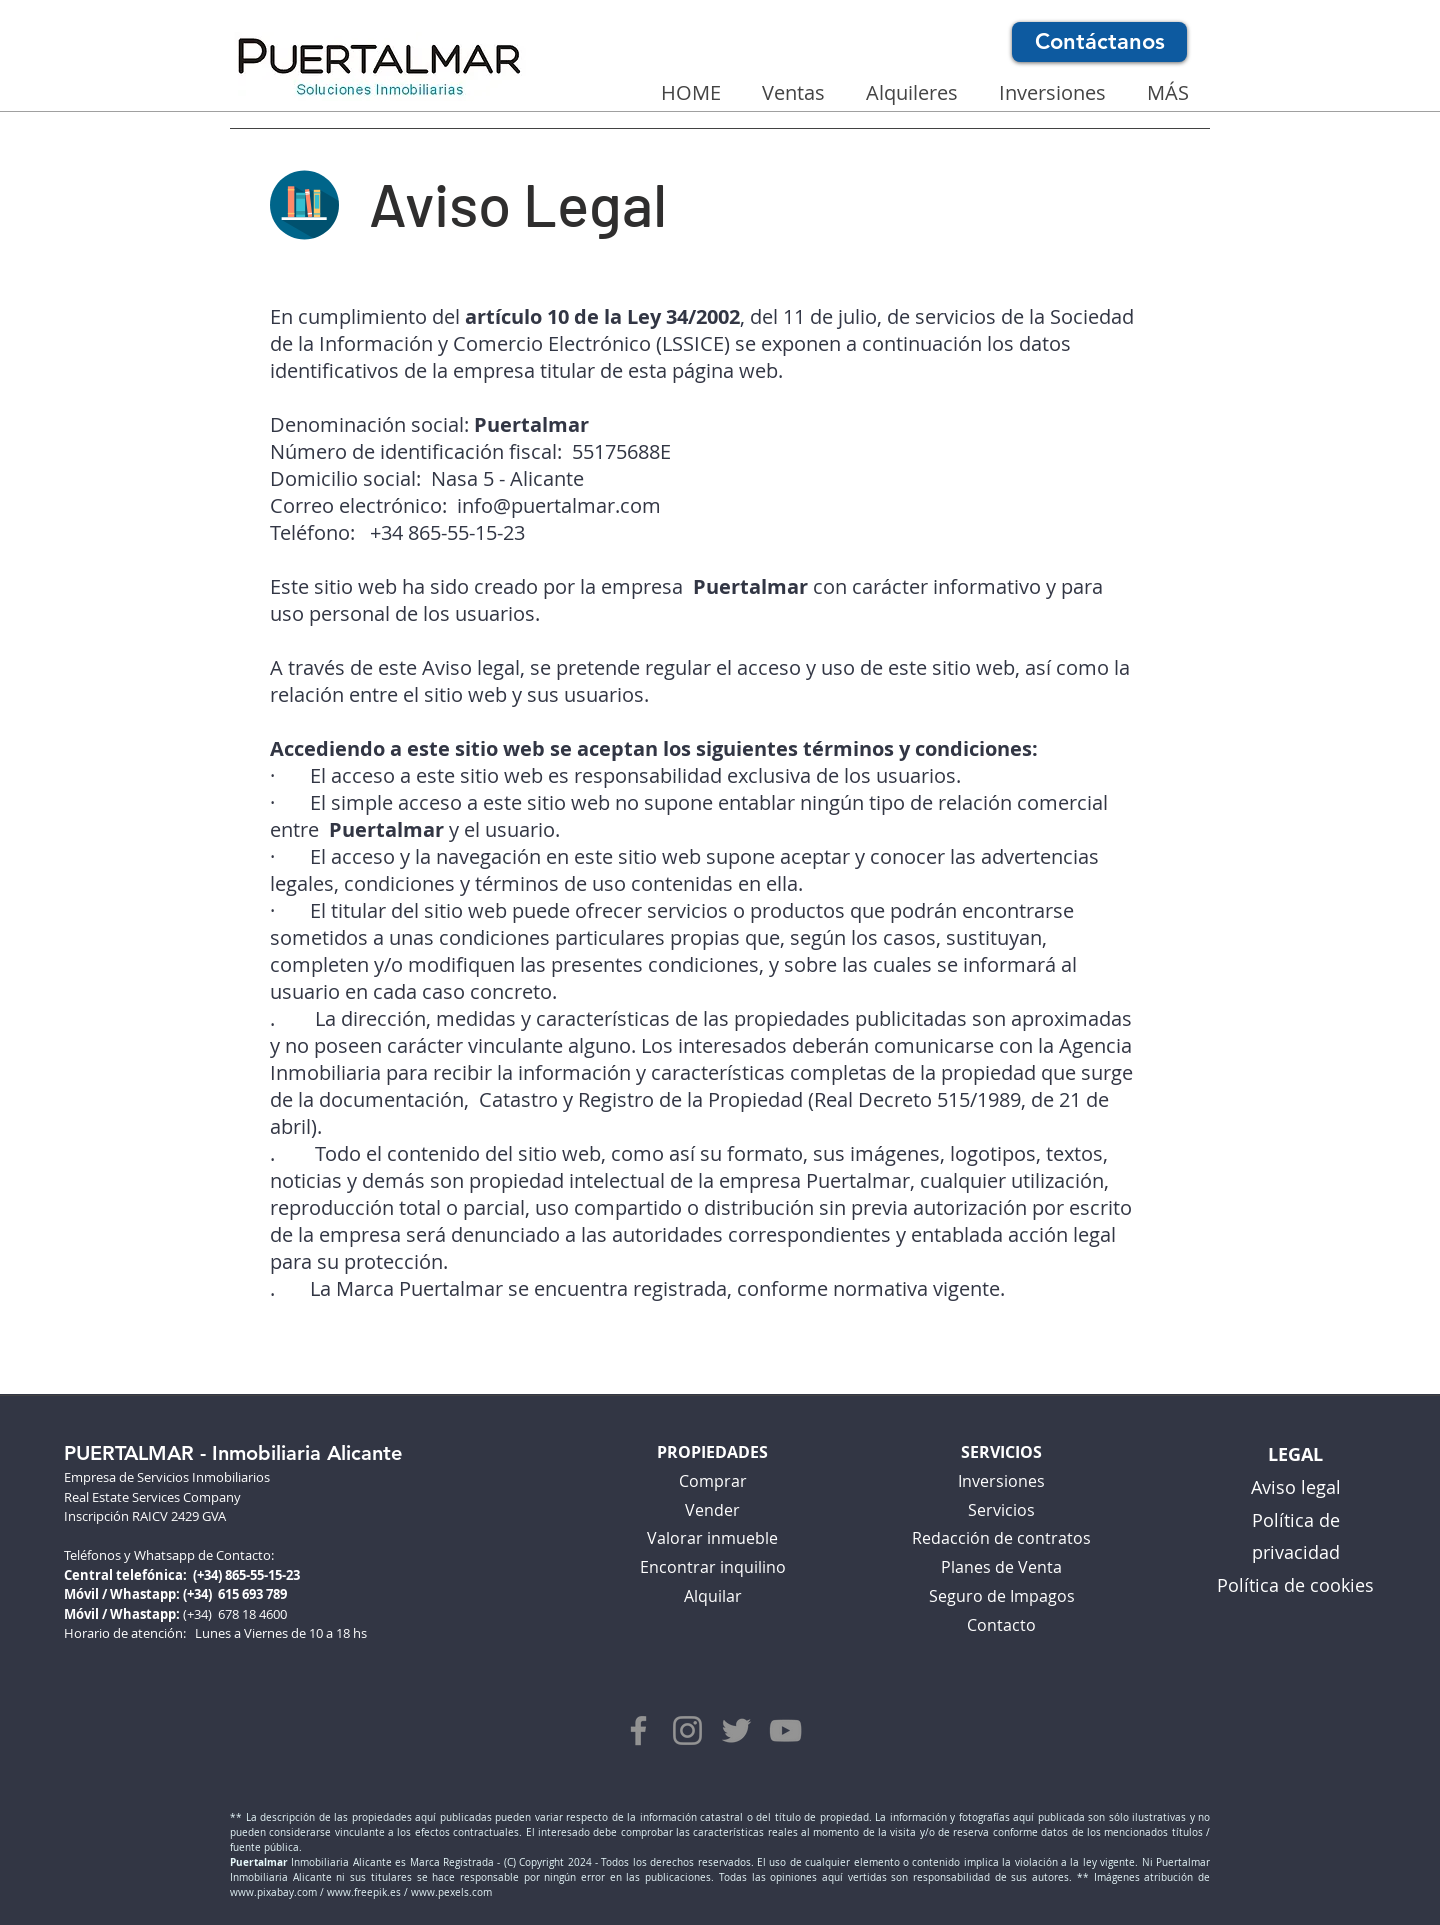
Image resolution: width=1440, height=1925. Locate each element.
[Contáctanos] (1099, 42)
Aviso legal (1296, 1487)
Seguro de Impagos (1002, 1596)
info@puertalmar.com (559, 505)
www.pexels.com (451, 1892)
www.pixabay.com (273, 1892)
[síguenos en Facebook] (638, 1730)
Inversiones (1001, 1481)
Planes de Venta (1001, 1567)
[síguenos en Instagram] (687, 1730)
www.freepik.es (364, 1892)
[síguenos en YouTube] (785, 1730)
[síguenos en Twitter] (736, 1730)
